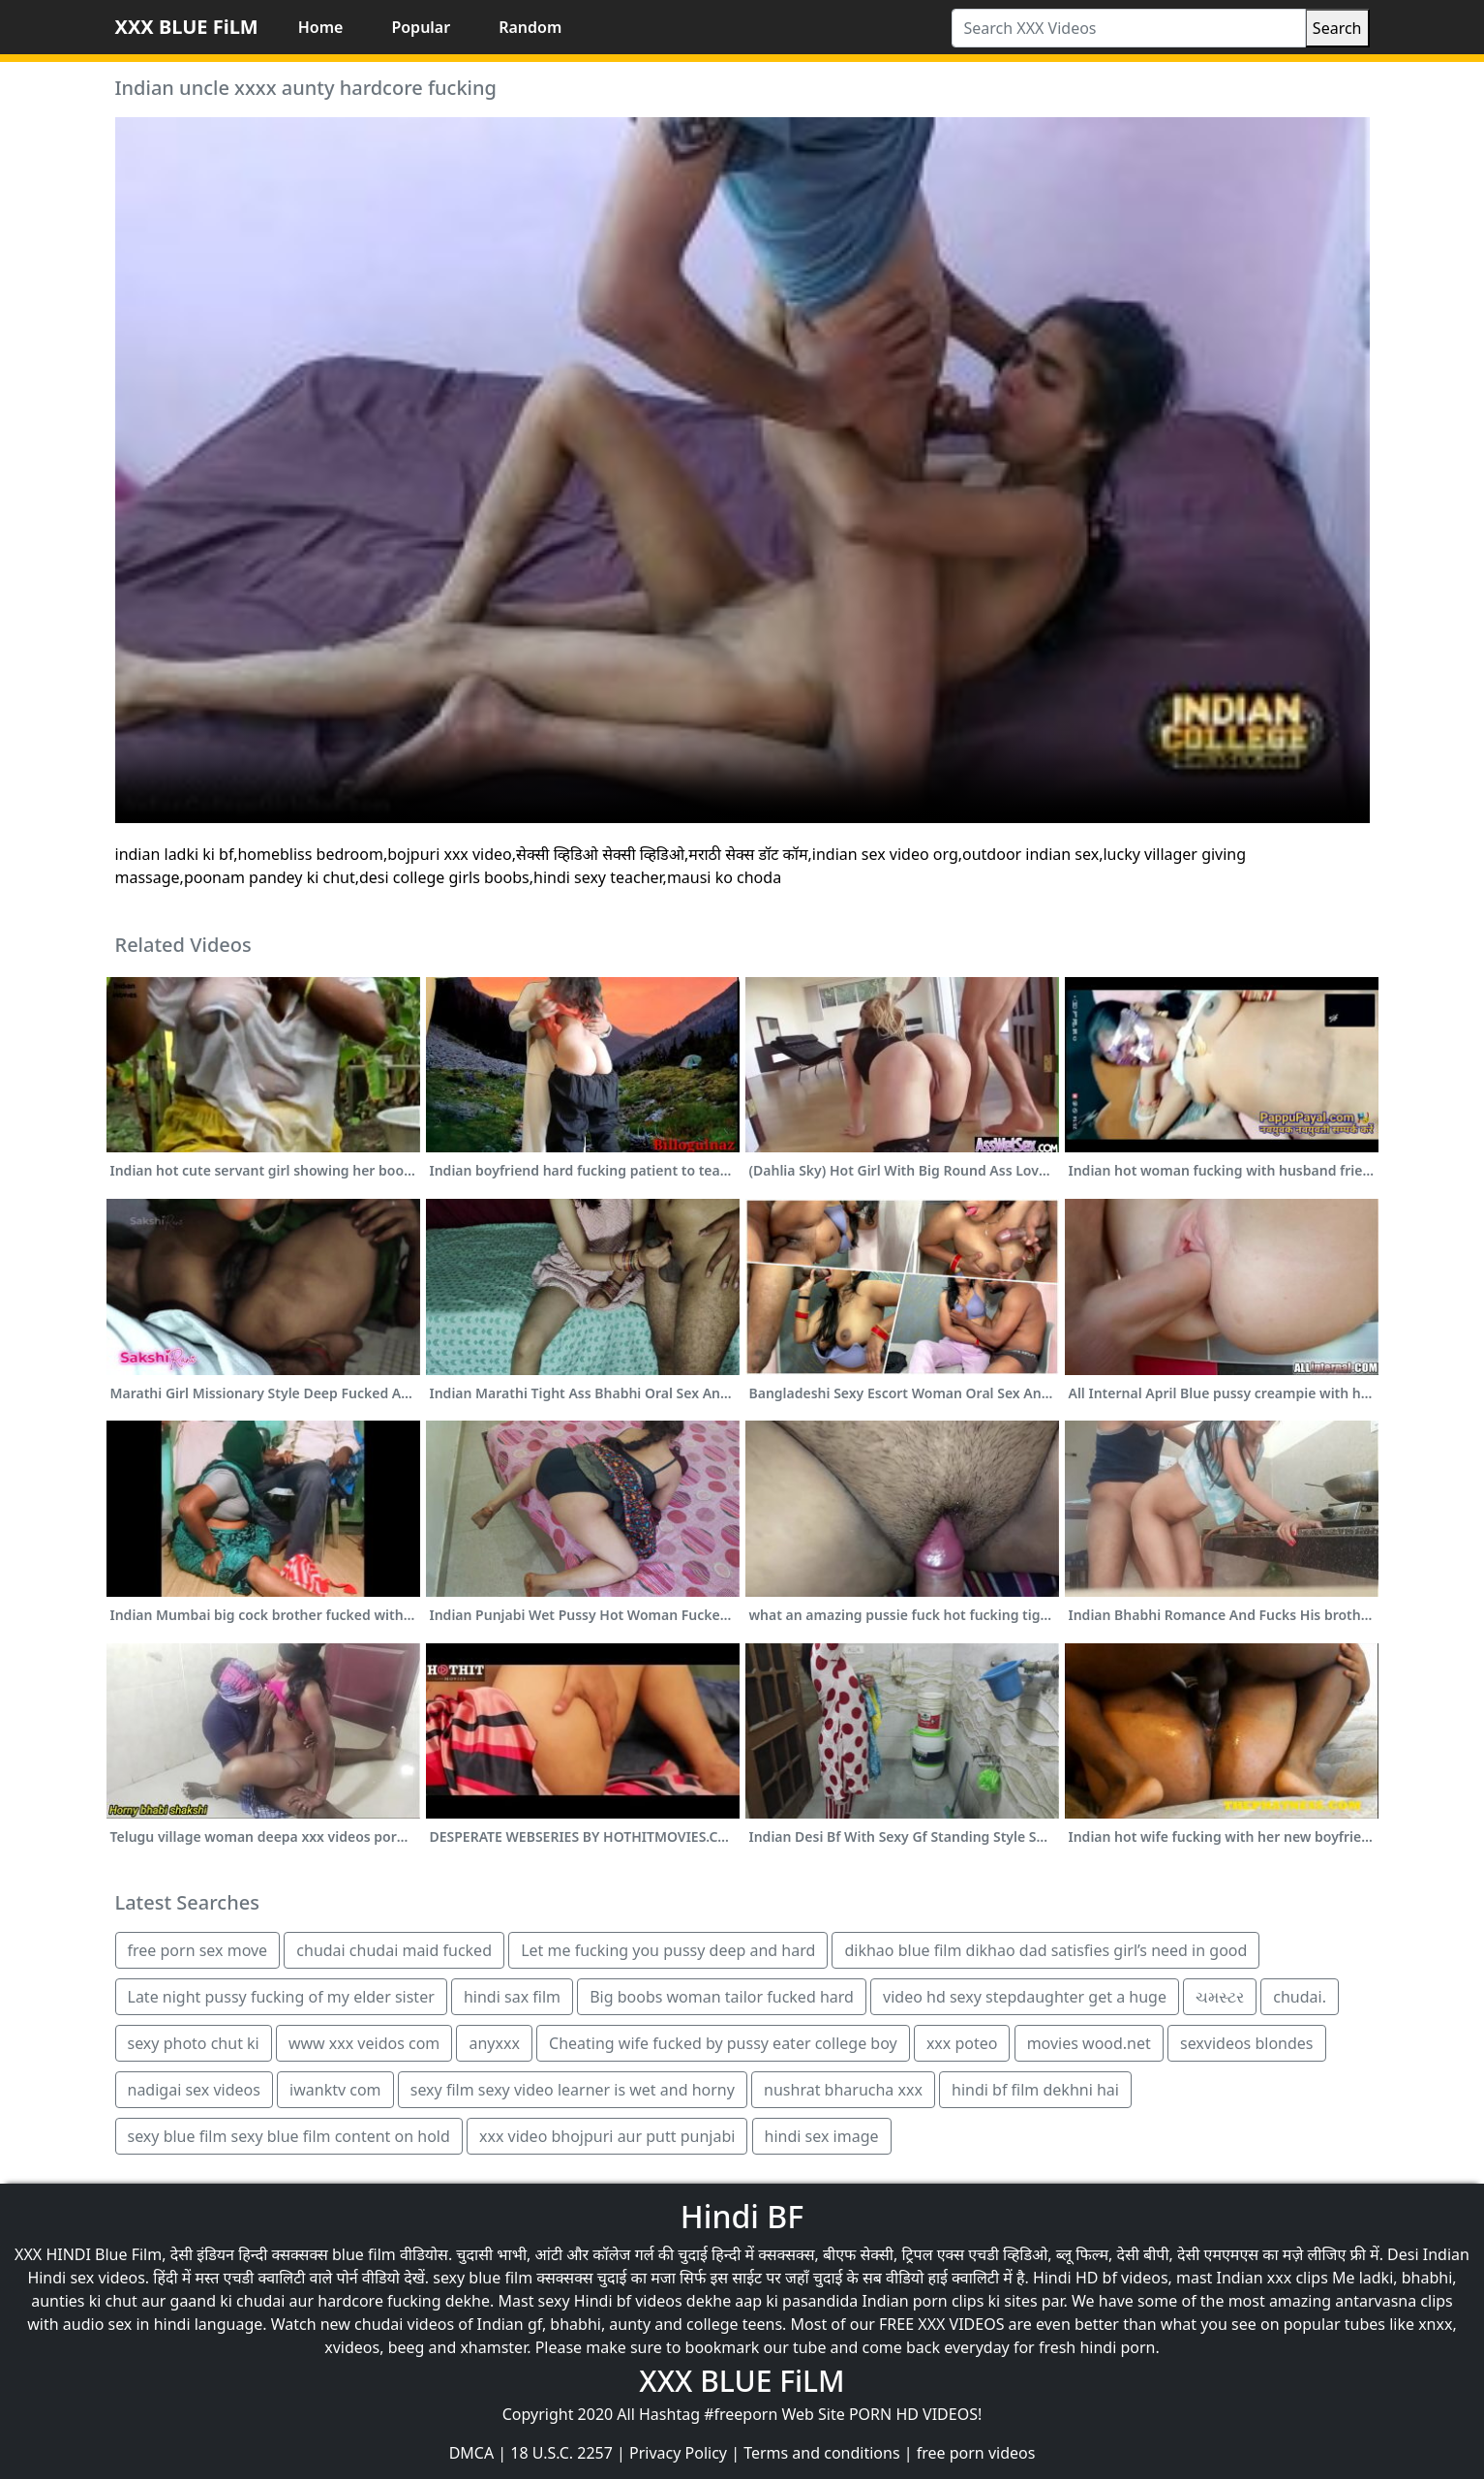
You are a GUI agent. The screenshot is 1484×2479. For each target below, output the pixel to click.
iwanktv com (335, 2089)
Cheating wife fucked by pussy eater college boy (723, 2043)
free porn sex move (198, 1950)
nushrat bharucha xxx (843, 2089)
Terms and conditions (821, 2453)
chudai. (1299, 1996)
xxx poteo (962, 2043)
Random (530, 27)
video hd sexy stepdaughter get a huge (1024, 1996)
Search (1337, 28)
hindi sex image (822, 2136)
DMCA (472, 2453)
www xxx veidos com (363, 2043)
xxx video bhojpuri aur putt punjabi (607, 2136)
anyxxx (494, 2043)
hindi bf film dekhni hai (1035, 2089)
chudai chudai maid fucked (394, 1950)
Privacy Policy (678, 2453)
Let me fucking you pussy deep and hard (668, 1950)
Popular (420, 27)
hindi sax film (512, 1996)
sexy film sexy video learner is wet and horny (572, 2089)
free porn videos (976, 2453)
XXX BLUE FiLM (186, 27)
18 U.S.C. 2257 (561, 2453)
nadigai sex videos (194, 2089)
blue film (364, 2254)
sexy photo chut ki (193, 2043)
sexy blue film (482, 2277)
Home (321, 27)
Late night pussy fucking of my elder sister (281, 1996)
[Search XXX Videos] (1129, 28)
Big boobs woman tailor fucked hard (722, 1996)
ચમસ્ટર (1220, 1996)
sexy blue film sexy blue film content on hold (289, 2136)
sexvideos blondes (1247, 2043)
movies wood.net (1089, 2043)
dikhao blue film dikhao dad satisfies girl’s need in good (1045, 1950)
